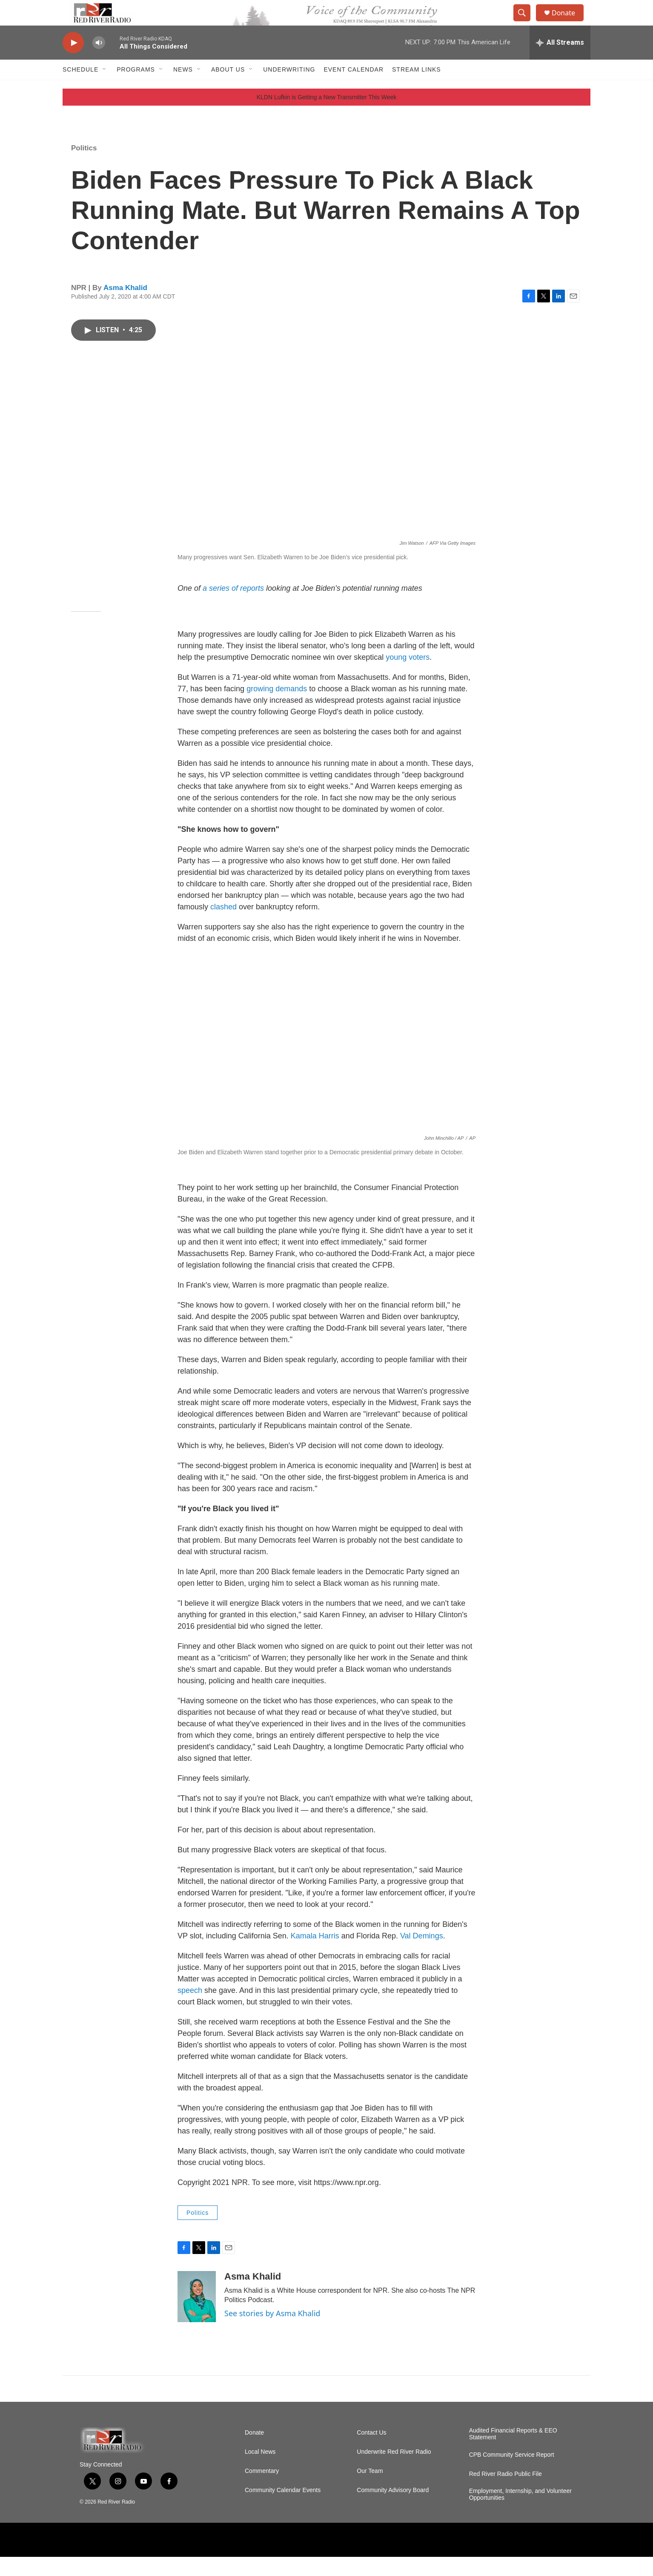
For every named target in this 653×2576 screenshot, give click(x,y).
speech (190, 2009)
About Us (228, 88)
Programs (136, 88)
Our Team (370, 2490)
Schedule (80, 88)
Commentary (262, 2490)
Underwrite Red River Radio (394, 2471)
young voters (408, 676)
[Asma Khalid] (197, 2315)
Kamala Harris (315, 1955)
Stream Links (416, 88)
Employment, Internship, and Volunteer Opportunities (520, 2513)
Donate (569, 22)
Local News (260, 2471)
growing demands (276, 708)
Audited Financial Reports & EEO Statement (513, 2453)
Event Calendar (354, 88)
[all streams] (560, 62)
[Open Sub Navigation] (104, 88)
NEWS (183, 88)
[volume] (99, 62)
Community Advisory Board (393, 2509)
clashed (223, 926)
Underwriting (289, 88)
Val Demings (421, 1955)
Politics (84, 167)
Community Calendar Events (283, 2509)
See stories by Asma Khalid (272, 2332)
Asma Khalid (125, 307)
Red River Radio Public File (505, 2493)
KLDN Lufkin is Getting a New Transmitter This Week (327, 116)
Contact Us (371, 2452)
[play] (73, 62)
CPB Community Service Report (511, 2474)
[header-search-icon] (525, 22)
